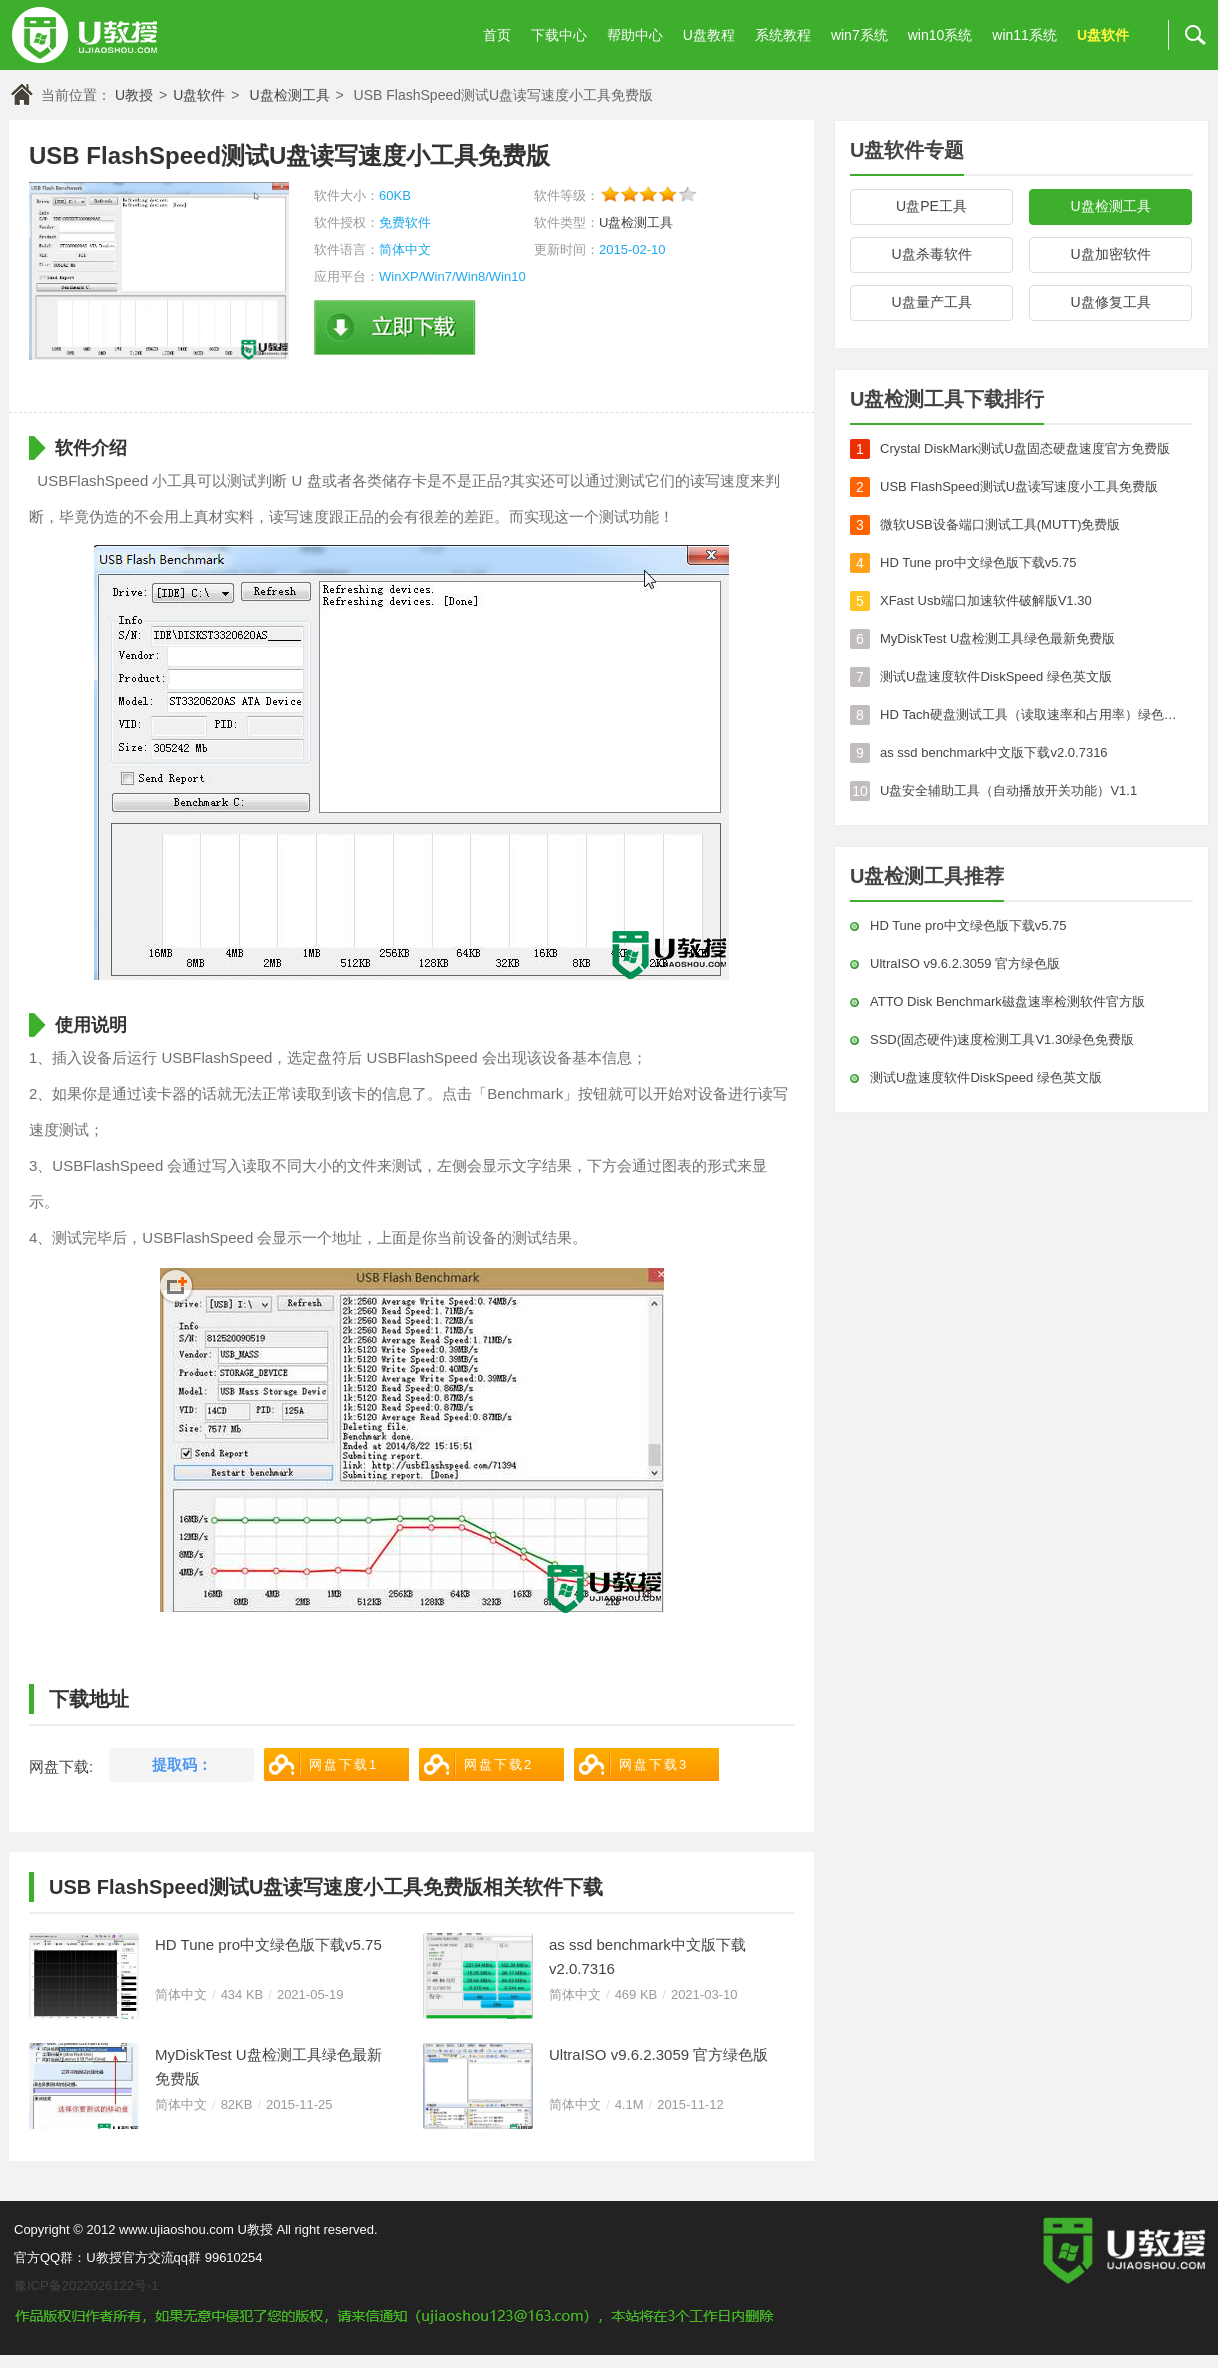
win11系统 (1024, 35)
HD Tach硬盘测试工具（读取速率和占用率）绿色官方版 (1033, 714)
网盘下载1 (343, 1764)
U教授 (134, 95)
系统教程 (783, 35)
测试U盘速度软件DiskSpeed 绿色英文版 (996, 676)
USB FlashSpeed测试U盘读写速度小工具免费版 (1019, 486)
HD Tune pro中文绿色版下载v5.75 (268, 1944)
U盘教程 (709, 35)
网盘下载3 (653, 1764)
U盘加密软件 (1110, 254)
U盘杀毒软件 (931, 254)
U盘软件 (1103, 35)
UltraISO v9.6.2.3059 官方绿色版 (658, 2054)
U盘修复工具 (1110, 302)
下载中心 (559, 35)
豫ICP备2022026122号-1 (86, 2285)
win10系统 (940, 35)
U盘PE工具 (931, 206)
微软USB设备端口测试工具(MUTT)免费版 (1000, 524)
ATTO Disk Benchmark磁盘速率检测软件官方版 (1007, 1001)
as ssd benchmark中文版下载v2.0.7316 (647, 1956)
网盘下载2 (498, 1764)
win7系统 (859, 35)
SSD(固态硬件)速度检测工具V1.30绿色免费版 (1002, 1039)
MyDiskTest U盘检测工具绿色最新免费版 (268, 2066)
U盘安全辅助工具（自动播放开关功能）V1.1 (1008, 790)
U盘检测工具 (289, 95)
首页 (497, 35)
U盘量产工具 (931, 302)
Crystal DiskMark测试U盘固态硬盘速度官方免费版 (1025, 448)
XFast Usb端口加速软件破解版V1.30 (986, 600)
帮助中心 (635, 35)
